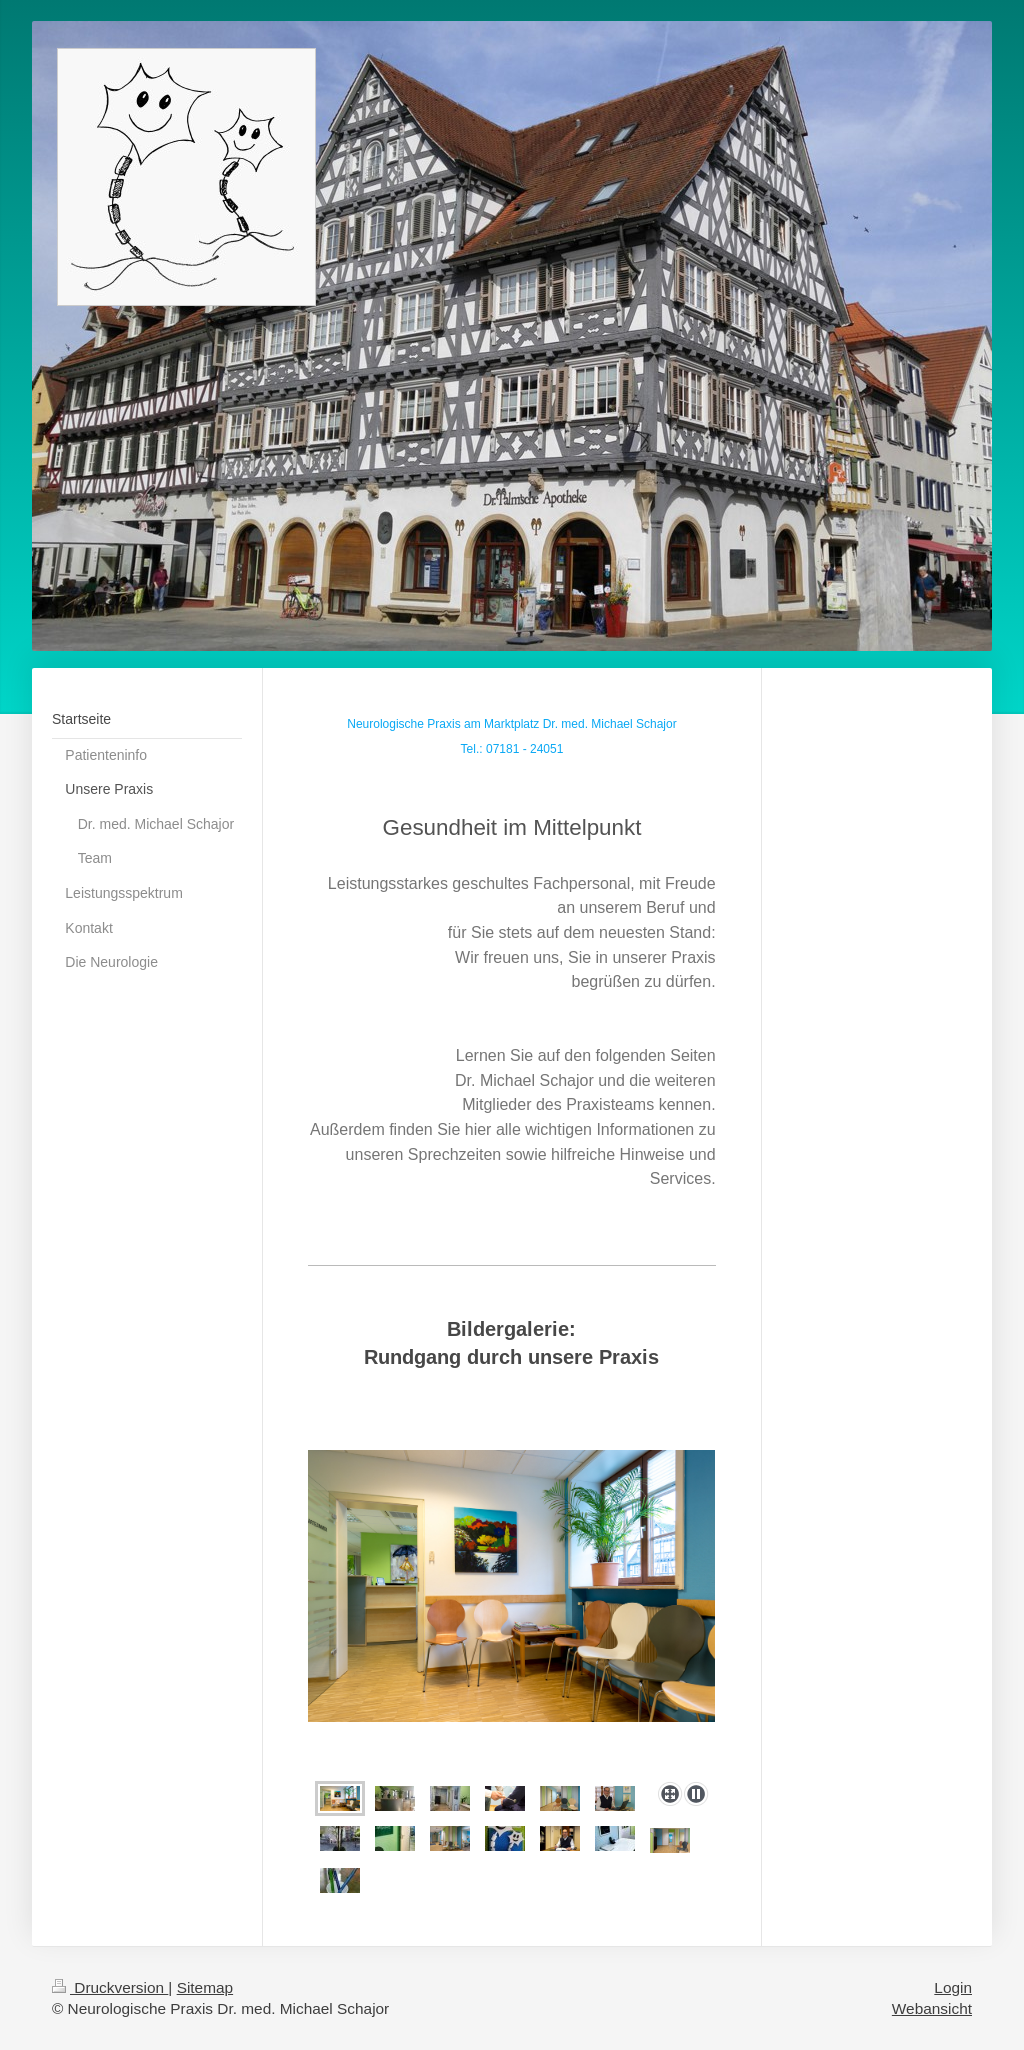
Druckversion (110, 1987)
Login (953, 1987)
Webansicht (932, 2008)
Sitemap (205, 1987)
